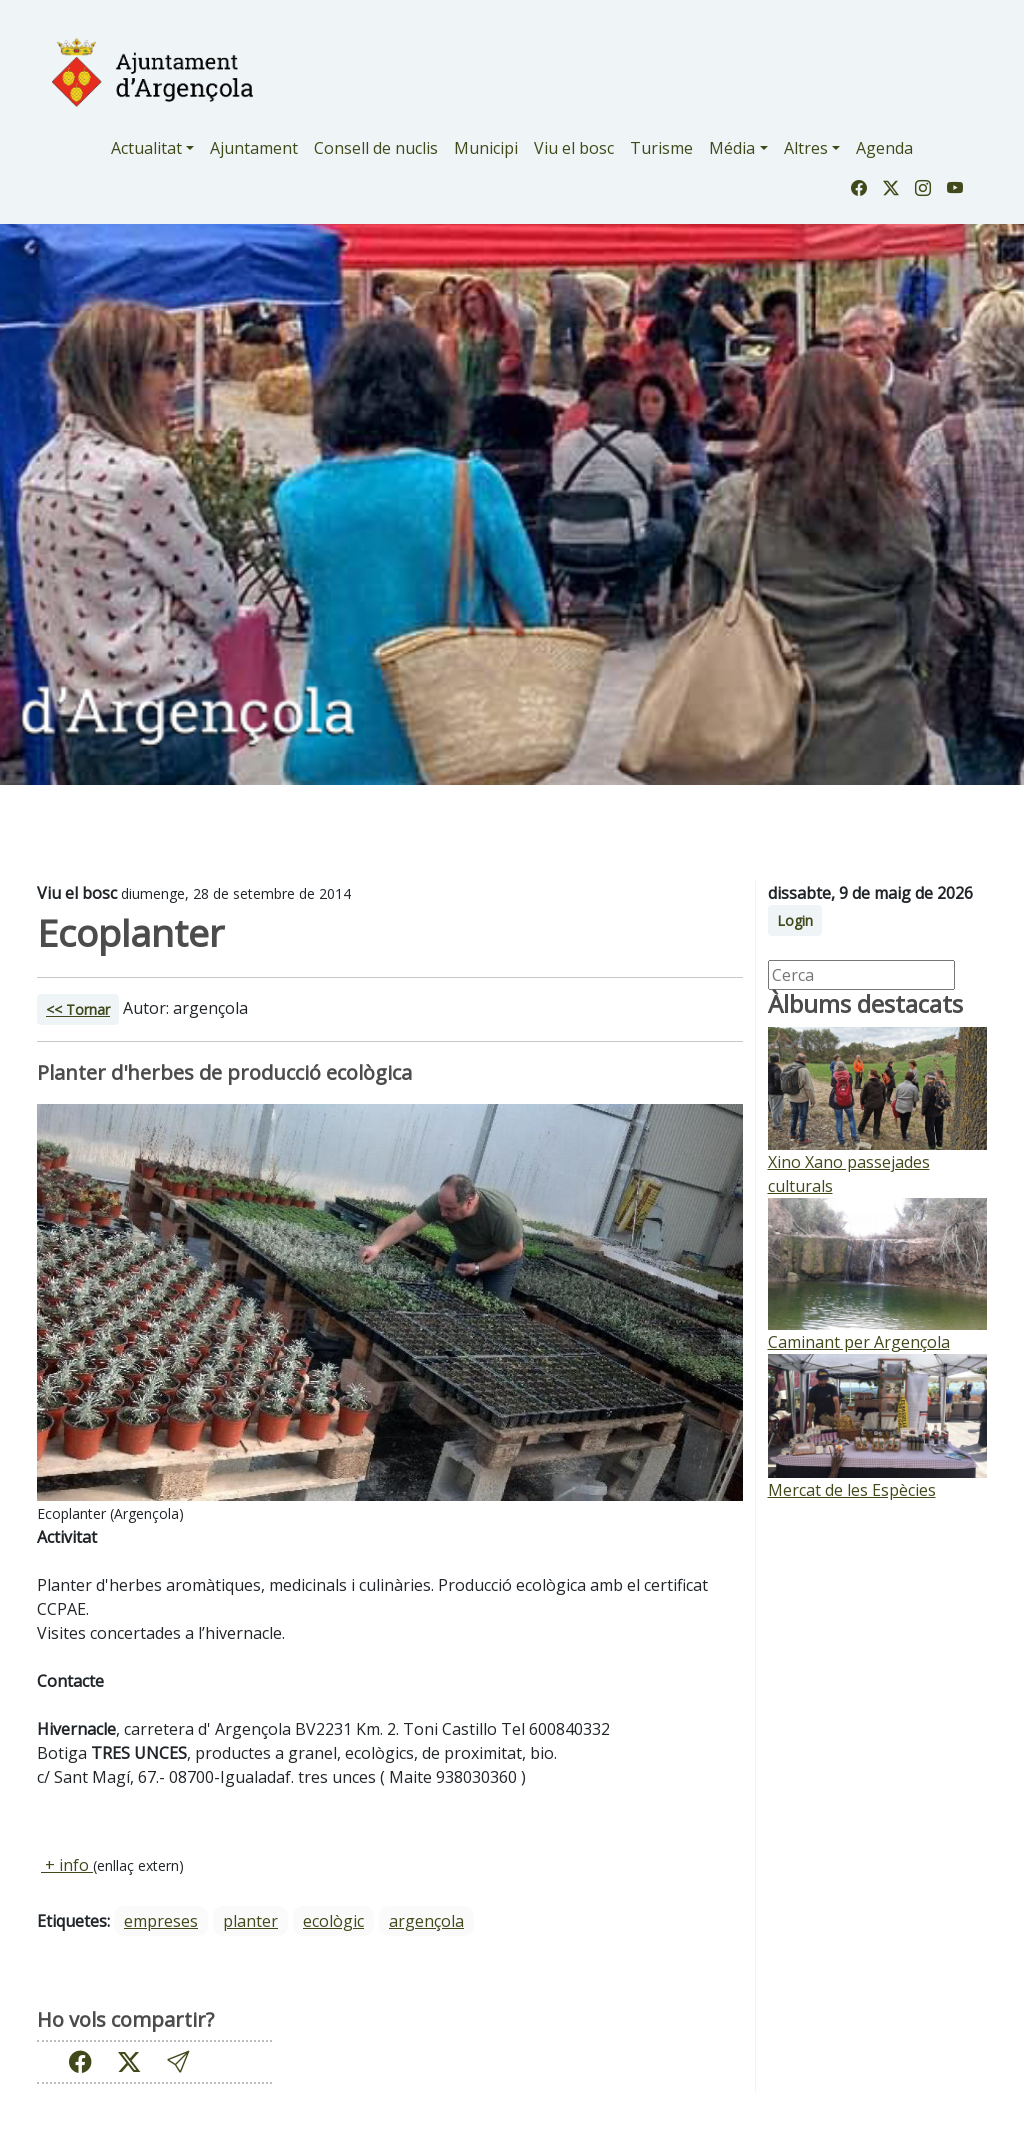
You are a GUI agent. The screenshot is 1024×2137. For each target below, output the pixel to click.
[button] (178, 2061)
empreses (161, 1921)
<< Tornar (78, 1009)
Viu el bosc (574, 148)
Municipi (486, 148)
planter (250, 1921)
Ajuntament (254, 148)
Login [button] (795, 920)
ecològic (333, 1921)
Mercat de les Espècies (852, 1490)
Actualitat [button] (146, 148)
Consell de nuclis (376, 148)
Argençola (426, 1921)
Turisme (661, 148)
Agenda (884, 148)
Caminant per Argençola (859, 1342)
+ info (67, 1865)
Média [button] (732, 148)
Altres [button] (806, 148)
